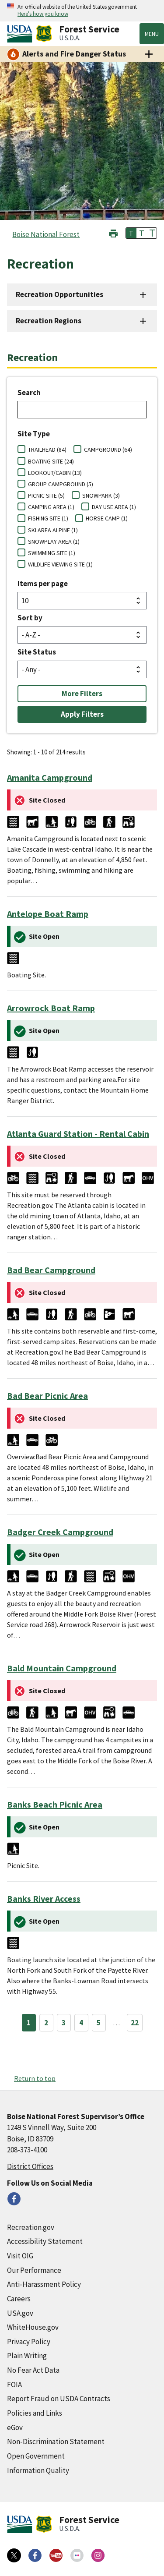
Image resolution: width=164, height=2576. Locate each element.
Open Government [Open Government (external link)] (36, 2456)
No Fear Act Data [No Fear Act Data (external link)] (33, 2370)
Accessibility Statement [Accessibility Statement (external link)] (45, 2241)
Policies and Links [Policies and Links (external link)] (34, 2413)
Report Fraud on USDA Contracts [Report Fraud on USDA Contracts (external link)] (58, 2398)
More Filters (82, 693)
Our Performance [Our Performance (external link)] (34, 2270)
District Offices (30, 2166)
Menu (152, 34)
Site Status (36, 652)
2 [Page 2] (46, 2023)
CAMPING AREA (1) (51, 507)
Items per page (42, 583)
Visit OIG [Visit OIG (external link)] (20, 2256)
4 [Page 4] (81, 2023)
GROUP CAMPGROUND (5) (60, 484)
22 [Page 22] (135, 2023)
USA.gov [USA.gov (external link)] (20, 2313)
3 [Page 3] (64, 2023)
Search (29, 392)
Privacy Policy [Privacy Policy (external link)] (28, 2341)
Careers (19, 2299)
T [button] (131, 233)
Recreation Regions (48, 321)
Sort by (29, 618)
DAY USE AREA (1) (114, 507)
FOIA (14, 2384)
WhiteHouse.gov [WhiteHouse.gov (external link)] (33, 2327)
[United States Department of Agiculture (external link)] (21, 33)
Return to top (35, 2078)
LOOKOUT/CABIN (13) (55, 473)
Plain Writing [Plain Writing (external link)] (27, 2355)
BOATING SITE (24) (51, 461)
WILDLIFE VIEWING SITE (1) (60, 564)
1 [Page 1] (29, 2023)
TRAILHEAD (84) (47, 449)
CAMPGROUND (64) (108, 449)
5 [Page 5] (99, 2023)
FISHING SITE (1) (48, 518)
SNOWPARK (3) (101, 495)
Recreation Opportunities (59, 294)
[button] (113, 232)
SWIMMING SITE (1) (51, 553)
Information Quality (38, 2470)
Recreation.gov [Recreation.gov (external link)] (30, 2227)
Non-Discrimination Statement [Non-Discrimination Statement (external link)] (56, 2441)
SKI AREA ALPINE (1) (53, 530)
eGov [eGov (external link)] (15, 2427)
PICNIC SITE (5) (46, 495)
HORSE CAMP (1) (107, 518)
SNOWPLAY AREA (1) (54, 541)
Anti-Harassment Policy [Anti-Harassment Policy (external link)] (44, 2284)
